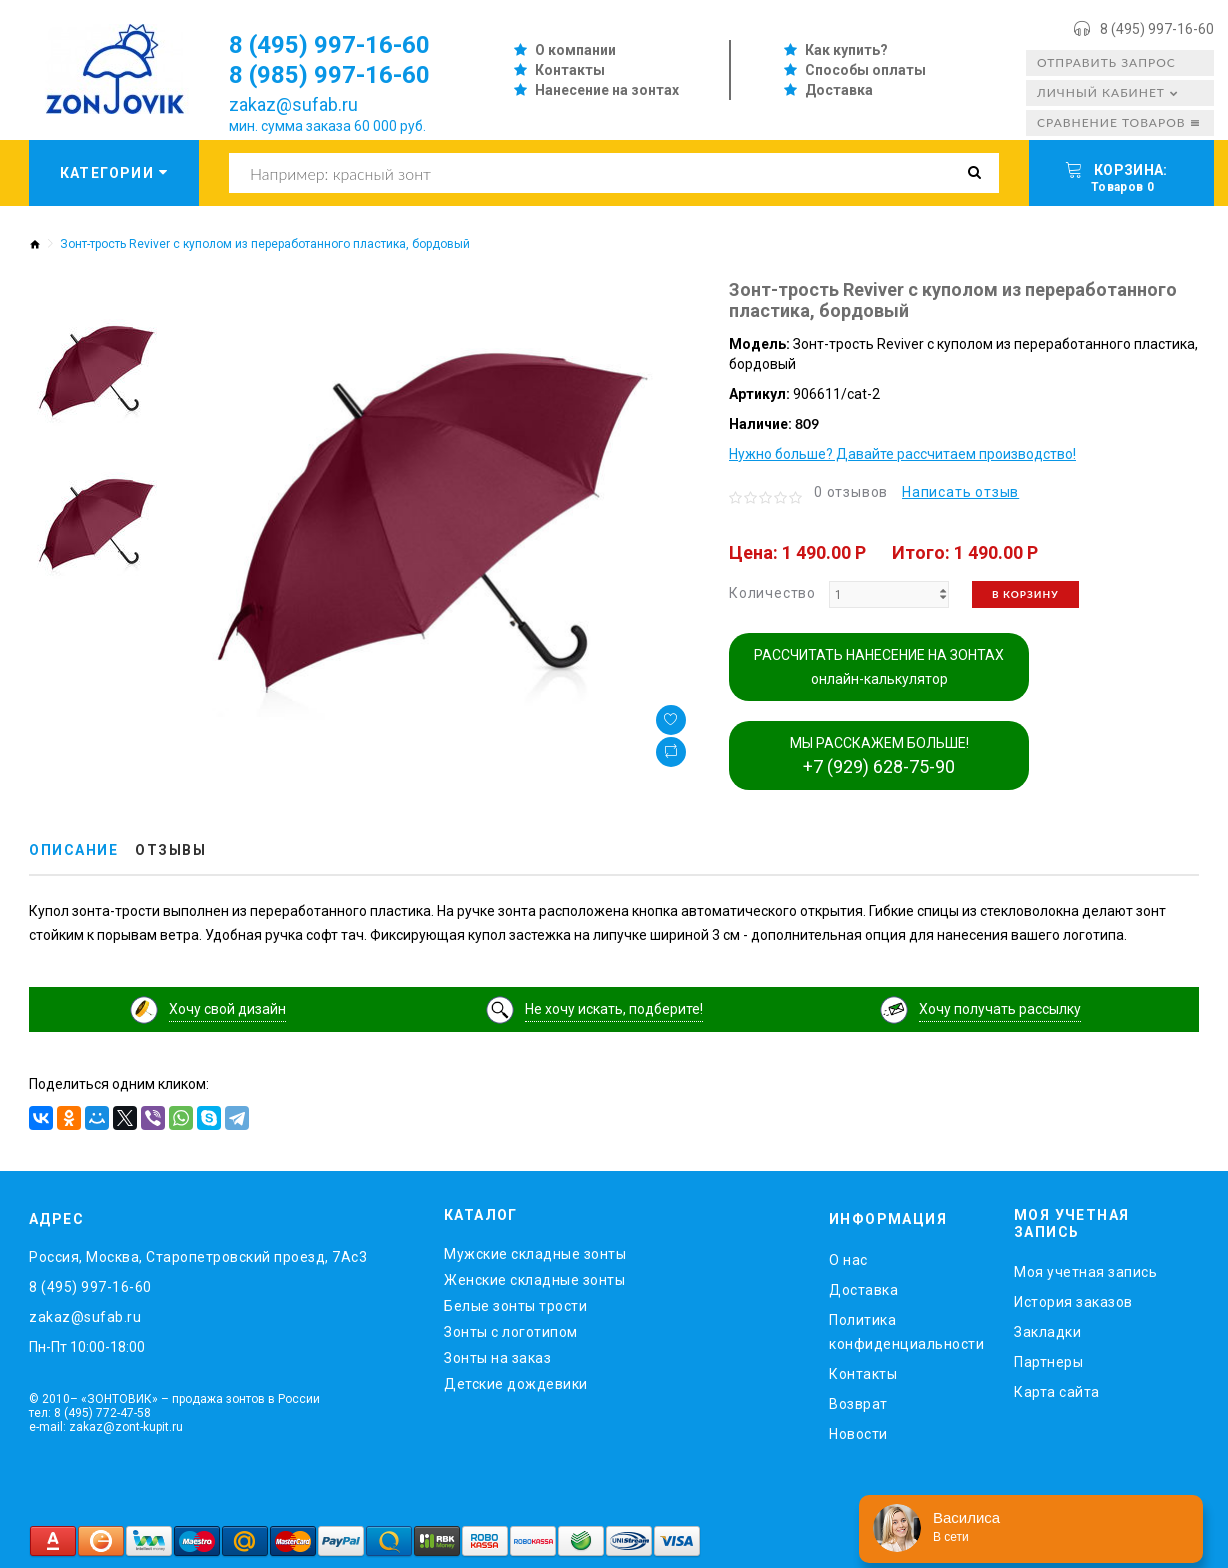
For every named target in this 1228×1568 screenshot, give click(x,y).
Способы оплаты (865, 70)
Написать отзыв (960, 492)
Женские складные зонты (534, 1280)
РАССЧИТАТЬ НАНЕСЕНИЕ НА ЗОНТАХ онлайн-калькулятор (879, 667)
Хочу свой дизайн (227, 1009)
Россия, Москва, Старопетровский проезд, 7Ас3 (198, 1257)
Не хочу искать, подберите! (614, 1009)
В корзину (1025, 594)
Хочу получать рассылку (1000, 1009)
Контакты (570, 70)
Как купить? (846, 50)
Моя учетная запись (1085, 1272)
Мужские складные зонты (535, 1254)
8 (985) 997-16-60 (329, 75)
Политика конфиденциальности (906, 1332)
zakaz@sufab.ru (293, 104)
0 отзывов (851, 492)
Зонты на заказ (497, 1358)
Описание (73, 850)
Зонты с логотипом (511, 1332)
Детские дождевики (516, 1384)
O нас (848, 1260)
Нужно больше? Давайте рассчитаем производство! (902, 454)
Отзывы (170, 850)
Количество (772, 593)
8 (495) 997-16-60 (1157, 29)
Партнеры (1048, 1362)
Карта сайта (1057, 1392)
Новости (858, 1434)
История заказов (1073, 1302)
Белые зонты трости (515, 1306)
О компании (575, 50)
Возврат (858, 1404)
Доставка (839, 90)
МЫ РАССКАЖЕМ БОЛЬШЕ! (879, 756)
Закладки (1047, 1332)
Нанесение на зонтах (607, 90)
